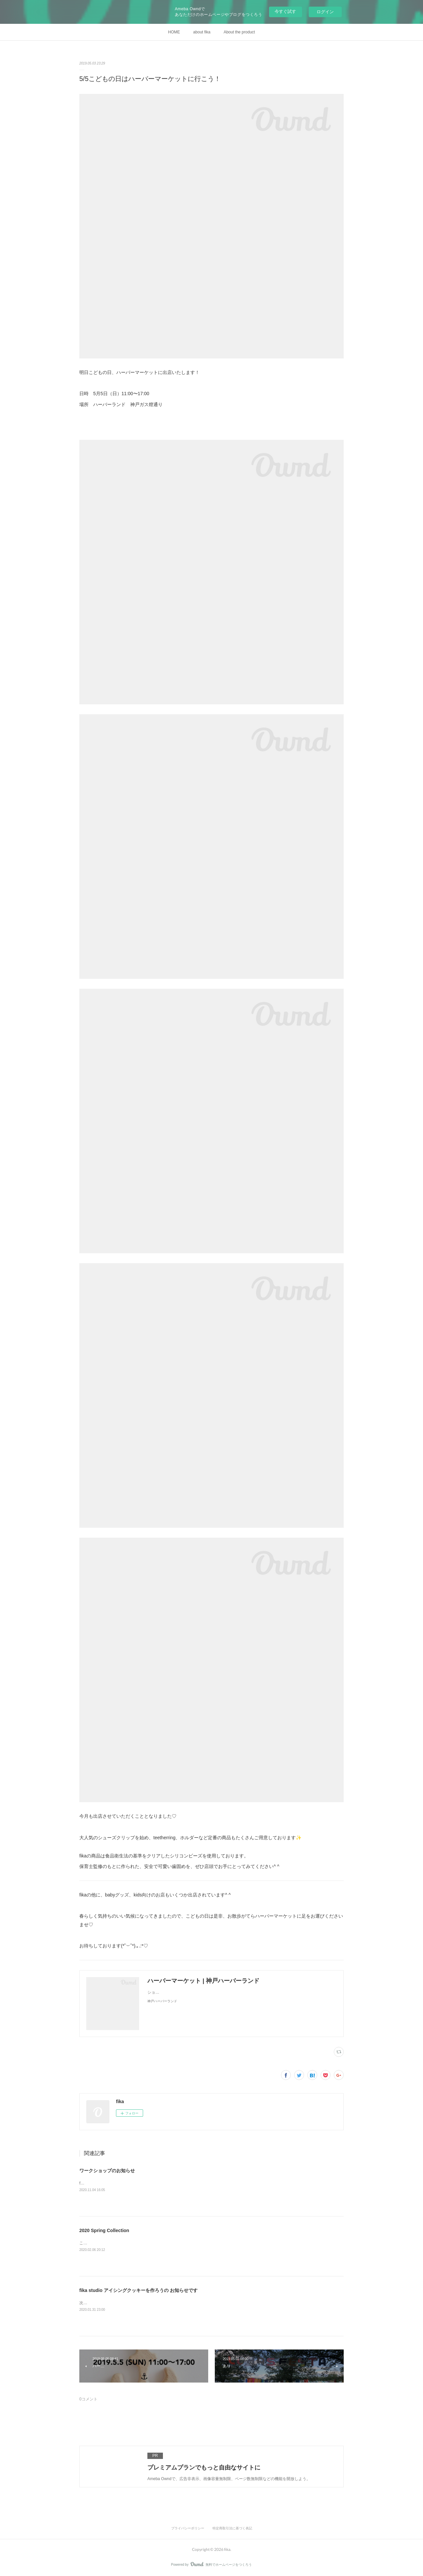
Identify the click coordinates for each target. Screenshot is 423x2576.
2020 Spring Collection (104, 2230)
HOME (174, 32)
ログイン (325, 11)
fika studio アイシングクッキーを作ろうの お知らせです (138, 2290)
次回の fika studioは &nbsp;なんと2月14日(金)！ (122, 2303)
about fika (202, 32)
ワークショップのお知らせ (107, 2170)
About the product (239, 32)
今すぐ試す (285, 11)
